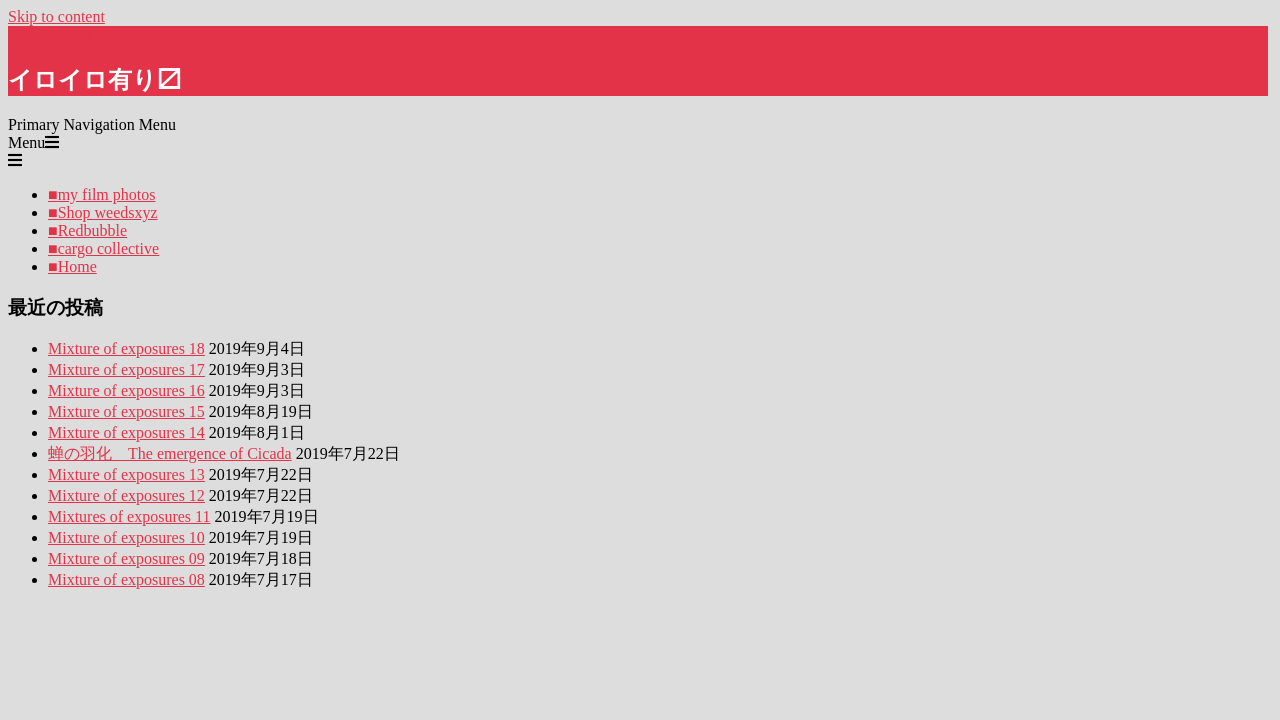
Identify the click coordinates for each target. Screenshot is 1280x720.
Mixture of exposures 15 (126, 411)
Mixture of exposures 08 (126, 579)
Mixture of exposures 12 (126, 495)
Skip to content (56, 16)
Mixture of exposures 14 (126, 432)
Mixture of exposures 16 (126, 390)
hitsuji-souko (50, 34)
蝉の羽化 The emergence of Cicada (170, 453)
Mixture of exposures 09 (126, 558)
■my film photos (101, 194)
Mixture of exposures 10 (126, 537)
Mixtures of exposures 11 (129, 516)
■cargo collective (103, 248)
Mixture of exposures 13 (126, 474)
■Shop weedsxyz (103, 212)
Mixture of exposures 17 (126, 369)
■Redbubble (87, 230)
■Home (72, 266)
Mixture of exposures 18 (126, 348)
